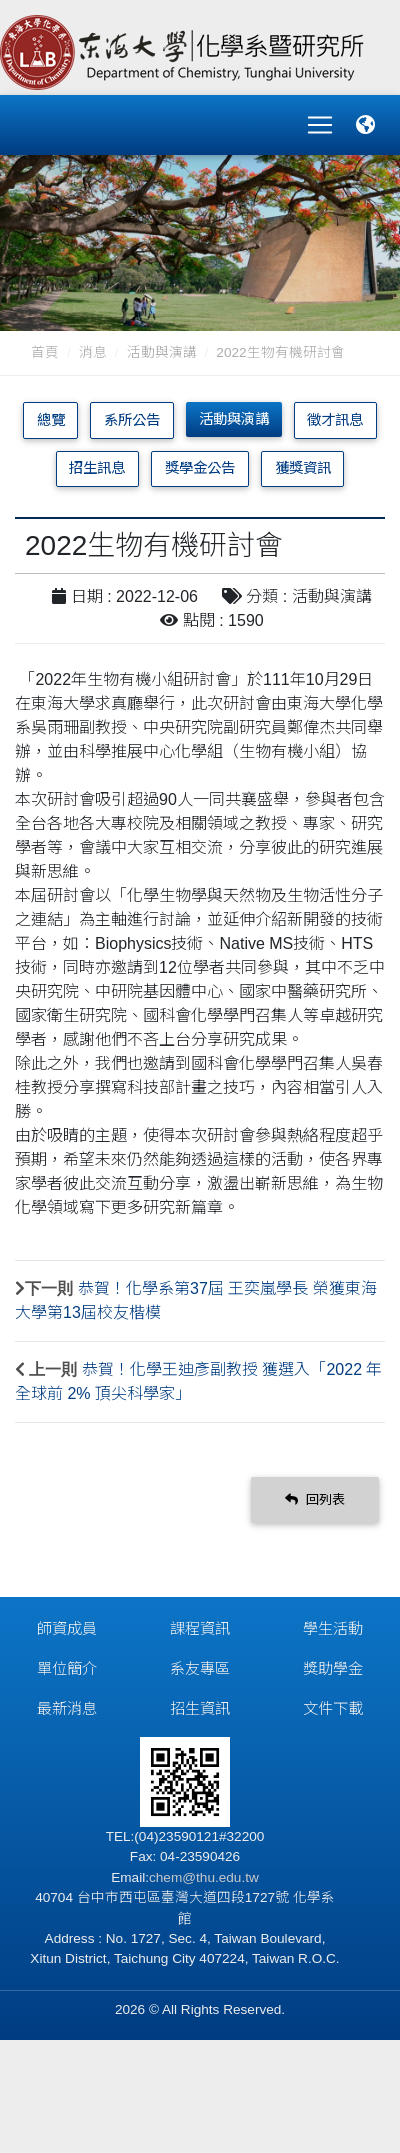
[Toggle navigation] (320, 125)
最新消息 (67, 1708)
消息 (93, 352)
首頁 (45, 352)
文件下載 (333, 1708)
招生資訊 (200, 1708)
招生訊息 (97, 468)
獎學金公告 (200, 468)
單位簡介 (67, 1668)
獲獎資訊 (303, 468)
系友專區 (200, 1668)
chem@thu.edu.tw (204, 1877)
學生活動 (333, 1628)
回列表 (315, 1499)
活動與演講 (162, 352)
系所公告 (132, 420)
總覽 (51, 420)
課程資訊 (200, 1628)
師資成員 (67, 1628)
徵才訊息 (335, 420)
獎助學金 (333, 1668)
